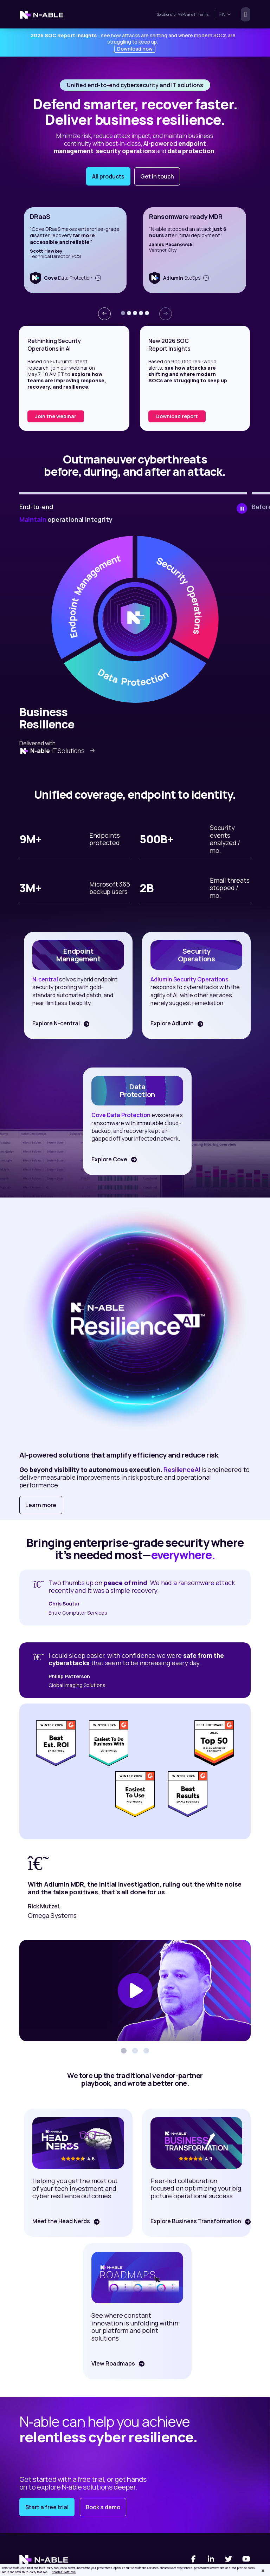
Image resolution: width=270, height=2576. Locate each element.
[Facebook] (193, 2559)
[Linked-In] (211, 2559)
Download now (135, 48)
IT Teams (200, 14)
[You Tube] (246, 2559)
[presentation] (104, 313)
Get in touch (157, 176)
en (225, 14)
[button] (123, 313)
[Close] (263, 2570)
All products (108, 176)
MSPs (182, 14)
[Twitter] (228, 2559)
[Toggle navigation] (243, 14)
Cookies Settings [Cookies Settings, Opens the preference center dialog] (64, 2572)
